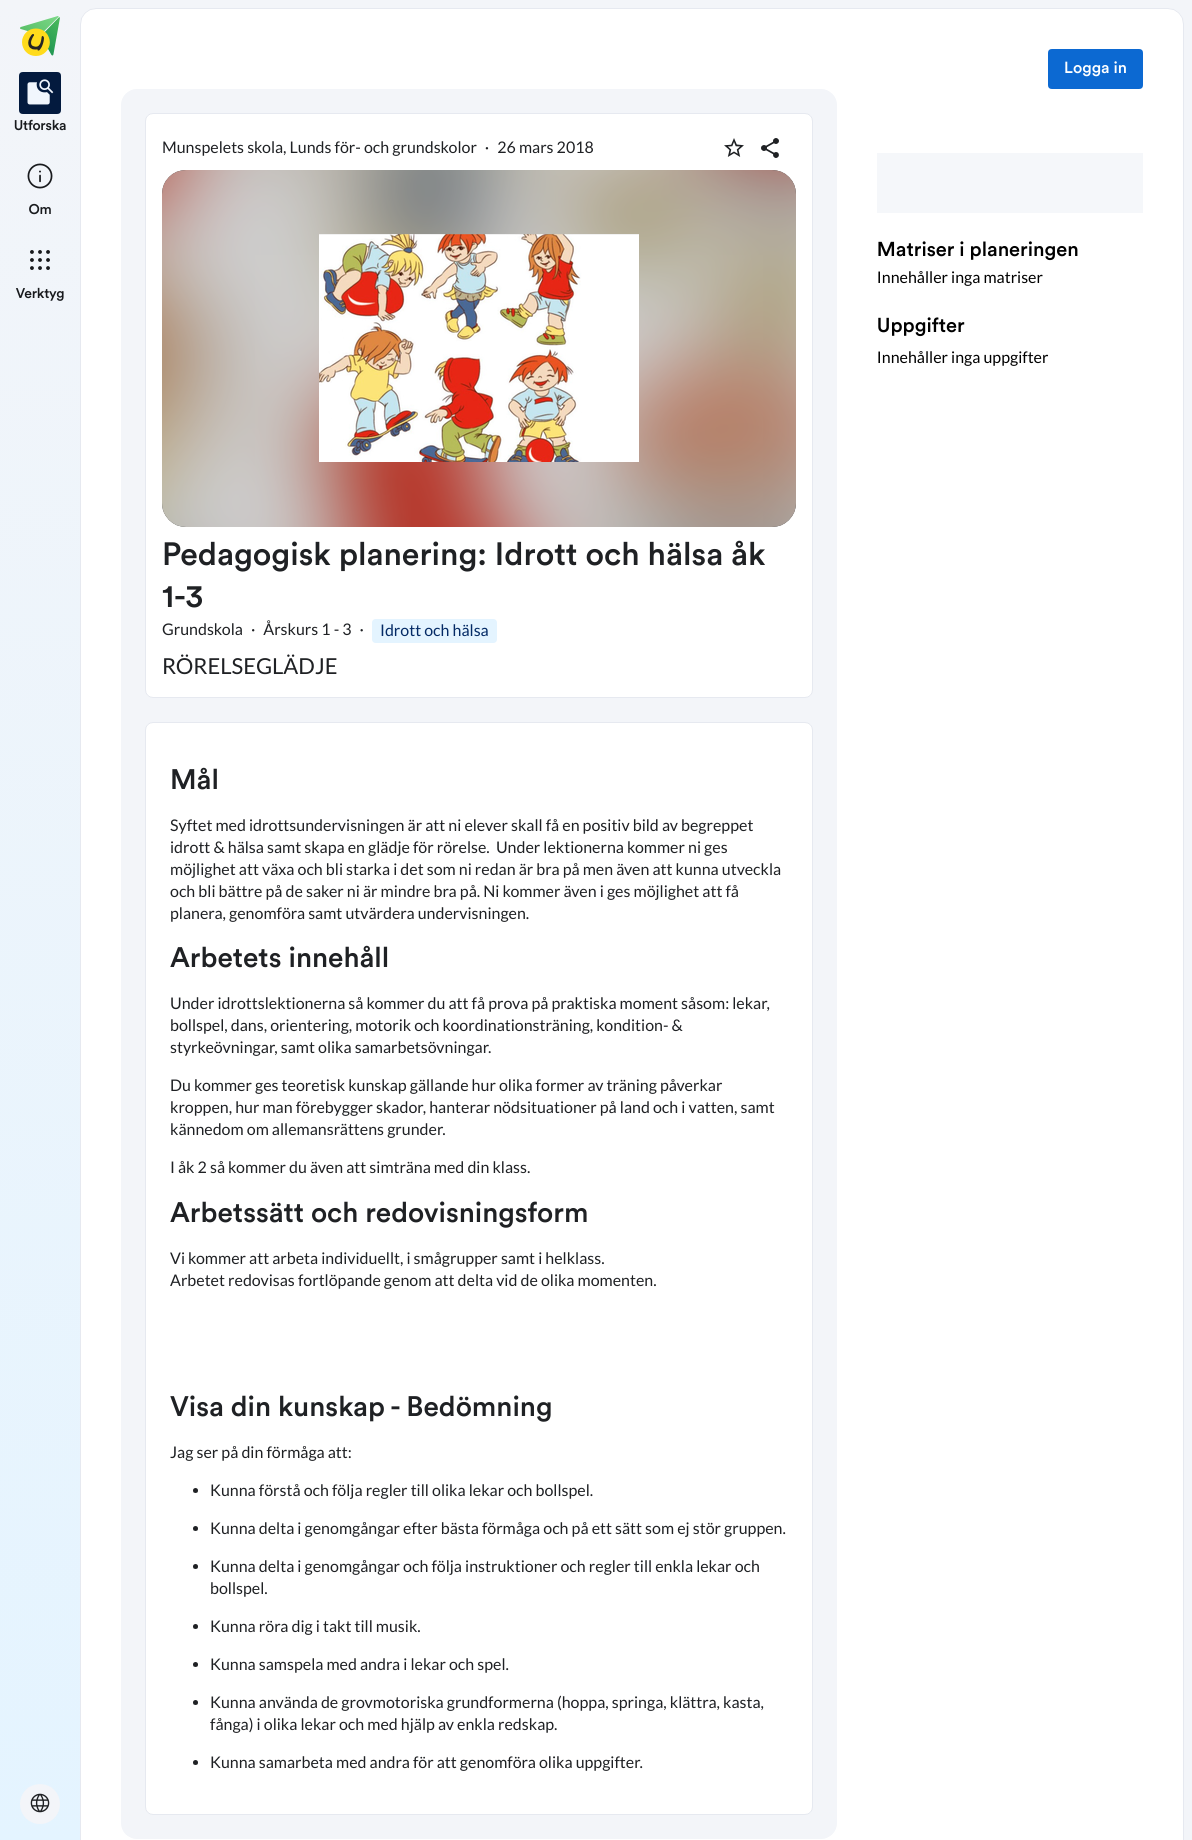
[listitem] (40, 104)
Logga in (1095, 69)
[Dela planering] (770, 148)
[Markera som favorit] (734, 148)
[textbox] (479, 1269)
